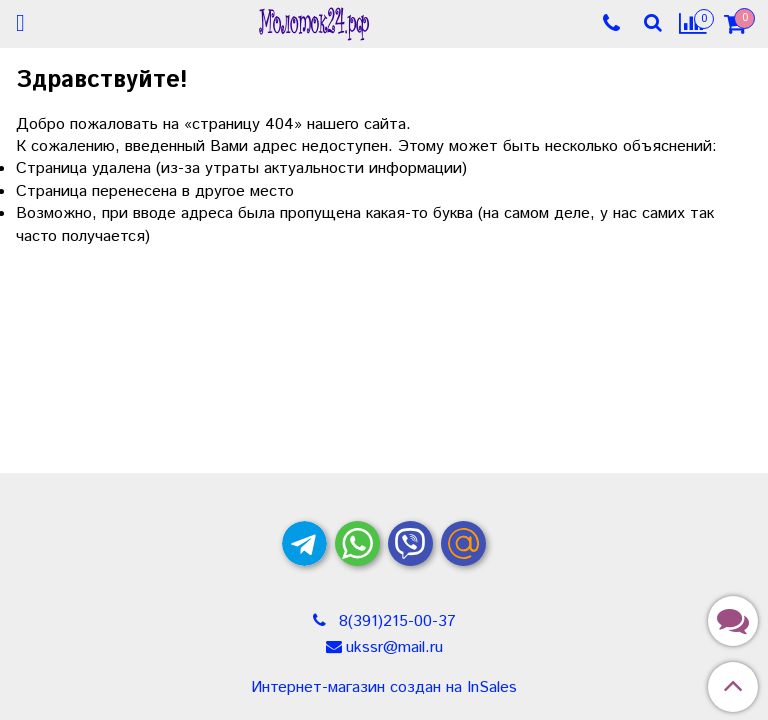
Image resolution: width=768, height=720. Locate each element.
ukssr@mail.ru (394, 647)
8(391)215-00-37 (395, 621)
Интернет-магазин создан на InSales (384, 688)
